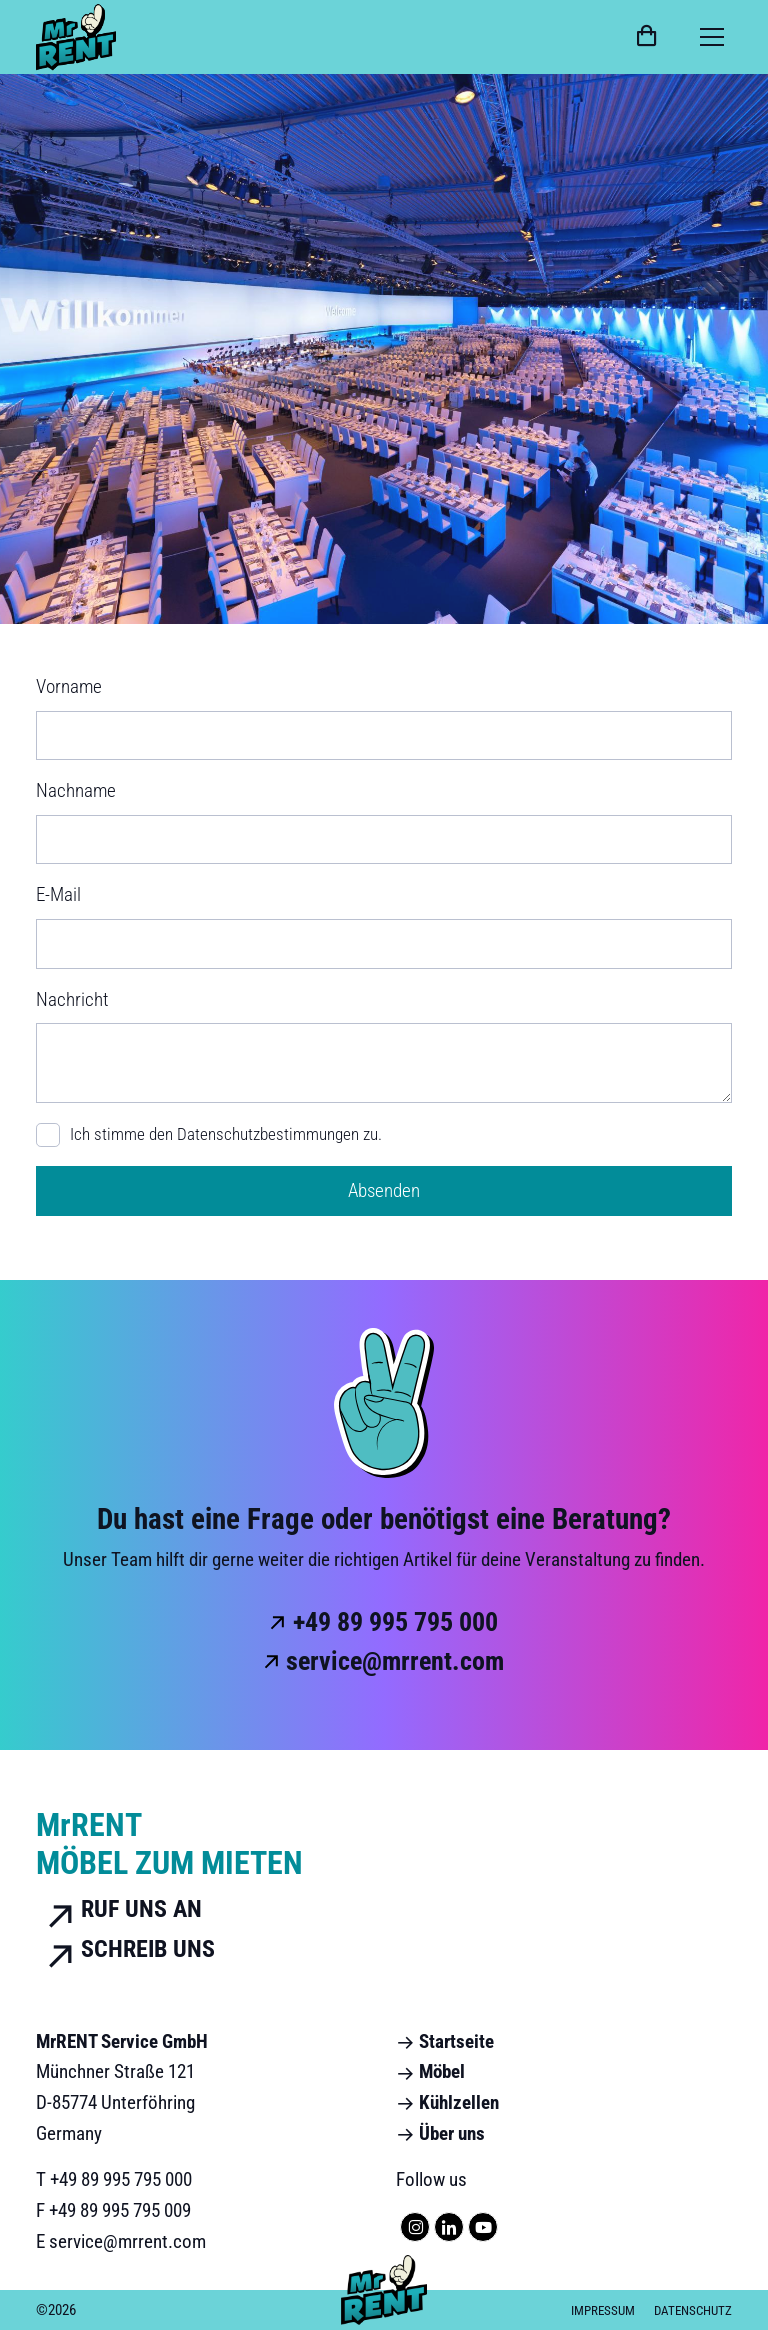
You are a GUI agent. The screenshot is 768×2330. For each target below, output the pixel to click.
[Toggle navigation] (712, 37)
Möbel (430, 2071)
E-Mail (58, 894)
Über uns (440, 2133)
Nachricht (72, 999)
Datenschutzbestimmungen (268, 1134)
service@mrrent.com (395, 1661)
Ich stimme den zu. (226, 1134)
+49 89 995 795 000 (395, 1622)
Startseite (445, 2041)
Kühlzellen (447, 2102)
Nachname (76, 790)
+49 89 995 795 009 (120, 2210)
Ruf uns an (119, 1910)
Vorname (69, 686)
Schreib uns (125, 1950)
